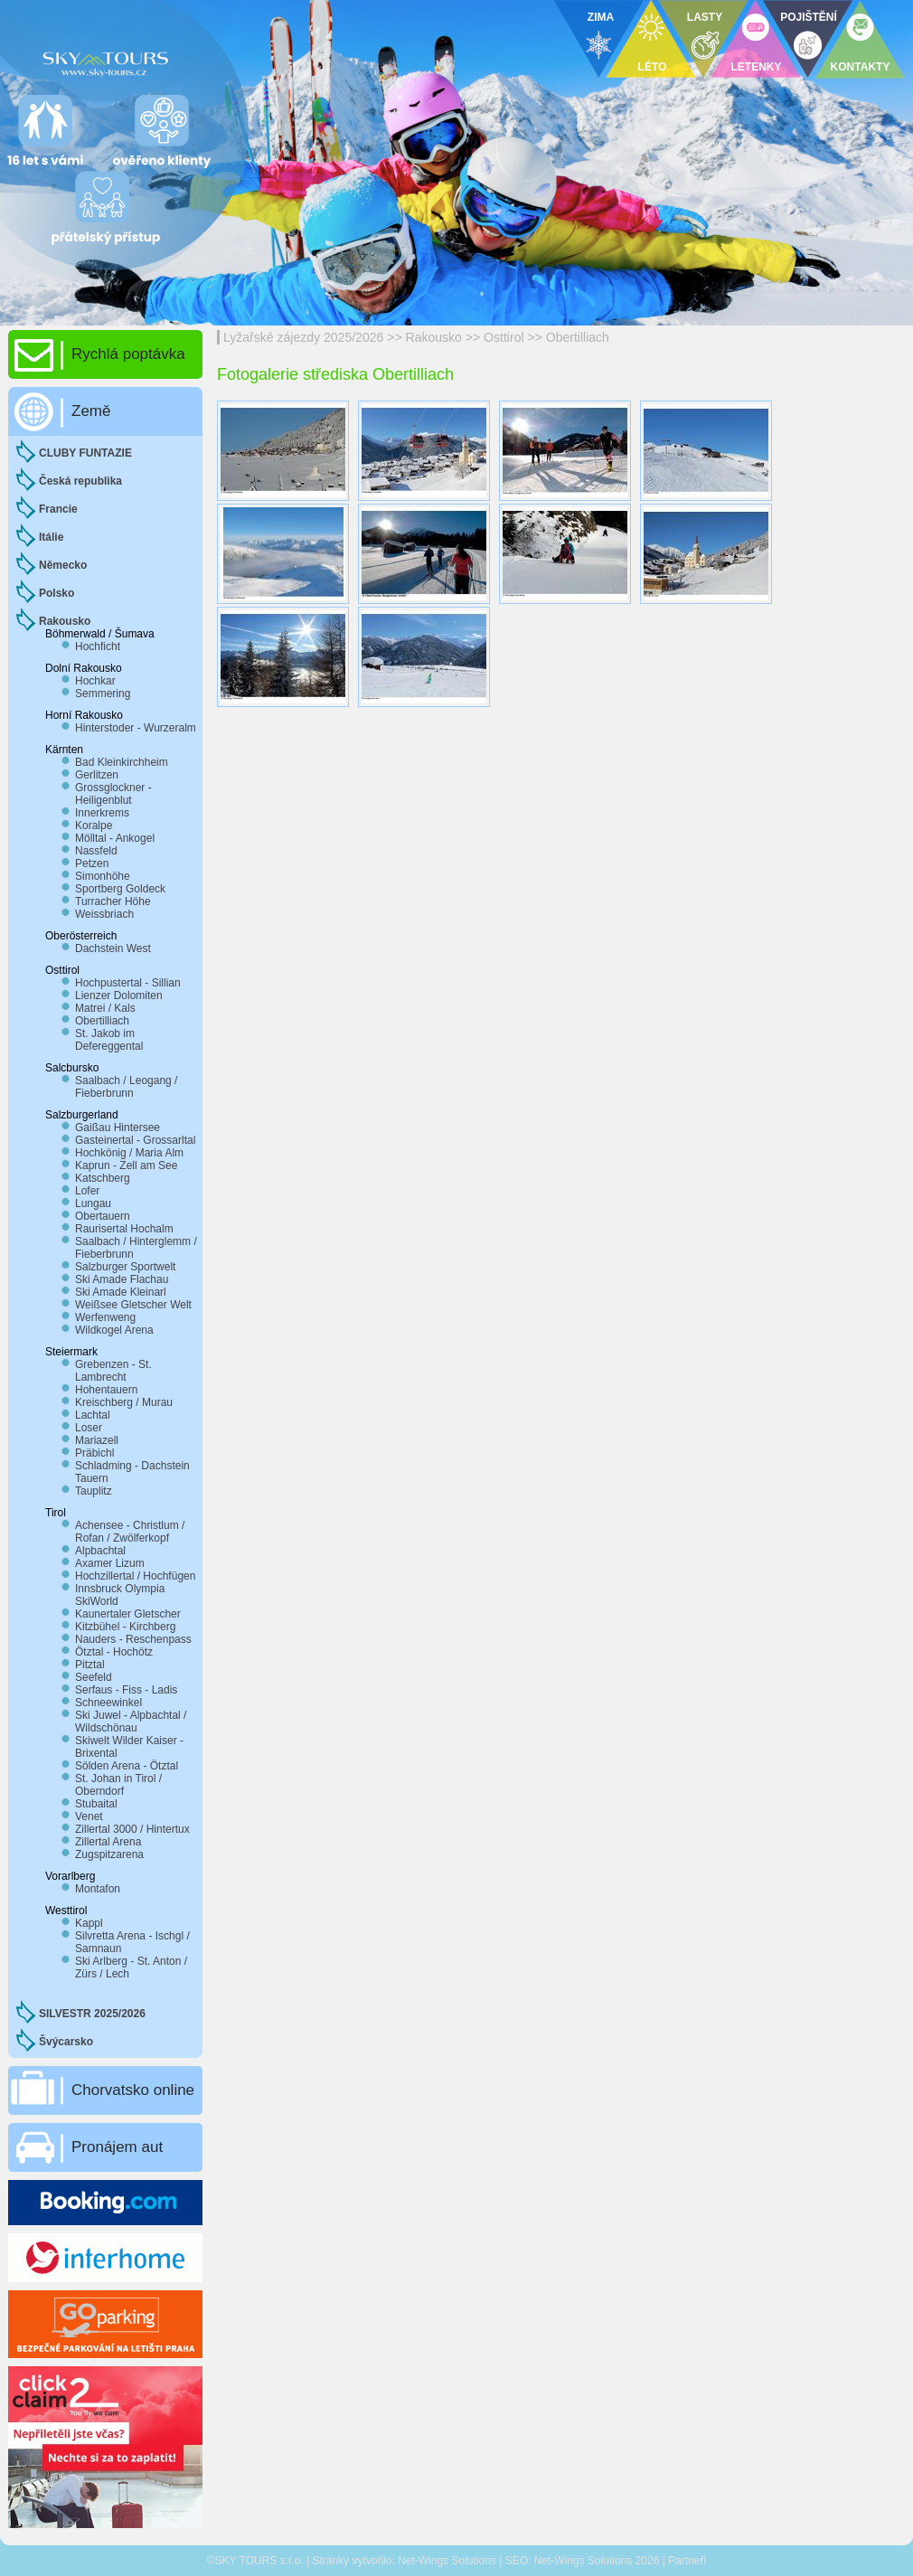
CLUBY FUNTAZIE (85, 453)
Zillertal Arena (108, 1841)
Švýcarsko (66, 2041)
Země (90, 411)
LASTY (704, 17)
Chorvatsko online (132, 2090)
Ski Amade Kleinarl (120, 1292)
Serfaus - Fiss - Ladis (126, 1690)
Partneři (687, 2560)
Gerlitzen (96, 775)
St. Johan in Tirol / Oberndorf (118, 1785)
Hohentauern (106, 1389)
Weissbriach (104, 914)
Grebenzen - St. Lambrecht (113, 1370)
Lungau (93, 1203)
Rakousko (434, 337)
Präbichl (94, 1453)
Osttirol (503, 337)
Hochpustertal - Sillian (128, 983)
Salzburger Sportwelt (125, 1266)
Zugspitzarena (109, 1854)
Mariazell (96, 1440)
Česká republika (80, 481)
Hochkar (95, 681)
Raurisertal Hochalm (124, 1228)
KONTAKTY (860, 67)
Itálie (51, 537)
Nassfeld (96, 851)
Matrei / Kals (105, 1008)
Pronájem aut (117, 2147)
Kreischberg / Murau (124, 1402)
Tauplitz (93, 1491)
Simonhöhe (102, 876)
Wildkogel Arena (114, 1330)
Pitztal (90, 1664)
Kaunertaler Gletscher (128, 1614)
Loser (88, 1427)
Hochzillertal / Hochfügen (135, 1576)
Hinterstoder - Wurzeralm (135, 728)
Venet (89, 1816)
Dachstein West (113, 948)
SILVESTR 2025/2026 (92, 2013)
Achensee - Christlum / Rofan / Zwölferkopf (129, 1531)
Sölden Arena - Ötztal (126, 1766)
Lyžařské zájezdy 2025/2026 (303, 337)
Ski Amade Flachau (121, 1279)
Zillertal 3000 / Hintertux (132, 1829)
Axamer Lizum (110, 1563)
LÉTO (652, 67)
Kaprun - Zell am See (126, 1165)
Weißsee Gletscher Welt (133, 1304)
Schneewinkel (108, 1702)
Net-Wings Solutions (447, 2560)
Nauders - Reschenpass (133, 1639)
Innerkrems (102, 813)
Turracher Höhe (113, 901)
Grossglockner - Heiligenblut (113, 794)
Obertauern (102, 1216)
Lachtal (92, 1415)
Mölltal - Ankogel (115, 838)
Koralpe (93, 825)
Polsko (56, 593)
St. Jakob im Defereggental (109, 1039)
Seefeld (93, 1677)
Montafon (97, 1888)
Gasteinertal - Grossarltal (135, 1140)
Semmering (102, 693)
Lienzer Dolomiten (119, 995)
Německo (63, 565)
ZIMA (601, 17)
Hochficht (97, 646)
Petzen (91, 863)
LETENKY (755, 67)
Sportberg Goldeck (120, 888)
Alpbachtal (100, 1550)
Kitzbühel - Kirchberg (125, 1626)
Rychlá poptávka (128, 354)
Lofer (87, 1190)
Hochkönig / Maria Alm (129, 1152)
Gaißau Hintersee (117, 1127)
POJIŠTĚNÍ (808, 17)
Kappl (89, 1923)
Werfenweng (105, 1317)
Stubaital (96, 1804)
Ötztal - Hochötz (114, 1652)
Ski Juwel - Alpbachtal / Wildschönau (130, 1721)
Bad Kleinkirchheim (121, 762)
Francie (58, 509)
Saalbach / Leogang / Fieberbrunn (126, 1086)
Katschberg (102, 1178)
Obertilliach (577, 337)
